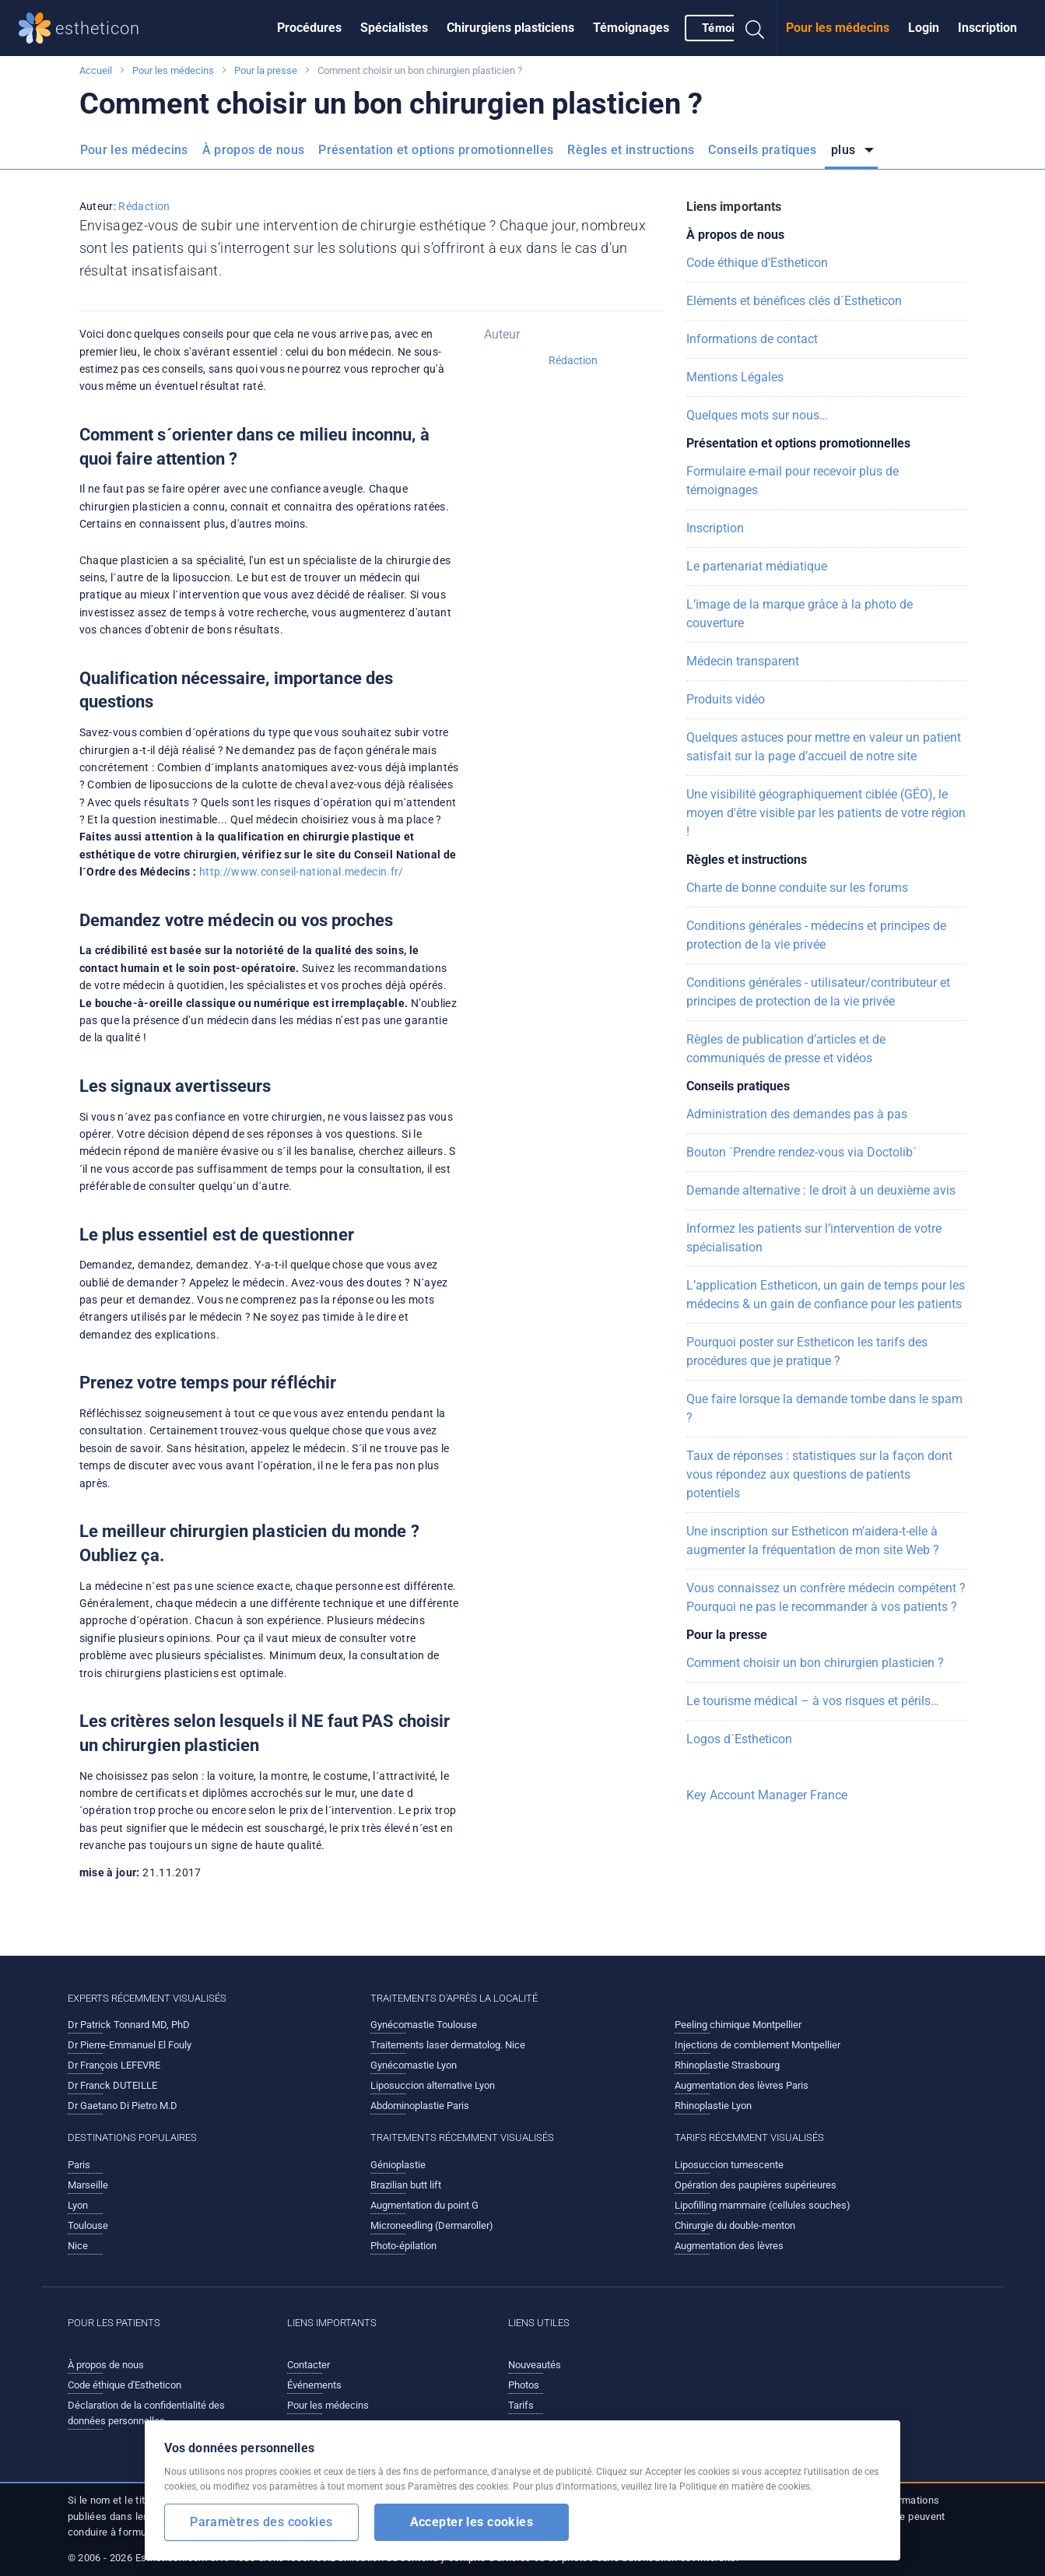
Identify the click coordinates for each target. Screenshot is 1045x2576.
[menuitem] (309, 28)
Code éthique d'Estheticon (757, 262)
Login (923, 27)
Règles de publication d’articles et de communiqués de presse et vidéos (785, 1048)
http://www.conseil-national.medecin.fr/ (301, 871)
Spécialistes (394, 27)
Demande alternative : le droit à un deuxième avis (821, 1190)
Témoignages (631, 27)
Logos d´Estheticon (739, 1739)
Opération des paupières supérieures (755, 2185)
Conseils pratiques (762, 149)
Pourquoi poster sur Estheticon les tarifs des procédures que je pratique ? (807, 1351)
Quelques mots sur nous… (757, 415)
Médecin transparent (742, 661)
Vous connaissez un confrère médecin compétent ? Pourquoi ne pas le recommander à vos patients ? (826, 1597)
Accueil (95, 70)
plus (845, 149)
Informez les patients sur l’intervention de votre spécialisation (814, 1238)
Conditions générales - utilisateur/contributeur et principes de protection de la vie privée (818, 992)
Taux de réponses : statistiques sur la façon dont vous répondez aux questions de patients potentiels (819, 1474)
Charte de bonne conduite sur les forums (797, 887)
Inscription (987, 27)
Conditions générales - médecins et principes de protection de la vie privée (816, 935)
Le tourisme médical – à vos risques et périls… (812, 1700)
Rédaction (144, 206)
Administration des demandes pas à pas (796, 1114)
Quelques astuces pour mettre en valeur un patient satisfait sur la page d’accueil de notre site (823, 746)
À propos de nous (253, 149)
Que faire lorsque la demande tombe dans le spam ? (824, 1408)
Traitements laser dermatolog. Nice (447, 2045)
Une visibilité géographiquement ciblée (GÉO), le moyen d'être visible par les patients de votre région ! (826, 813)
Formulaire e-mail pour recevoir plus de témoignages (792, 480)
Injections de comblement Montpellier (757, 2045)
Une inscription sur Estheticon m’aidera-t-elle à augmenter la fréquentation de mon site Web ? (812, 1540)
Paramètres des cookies (261, 2522)
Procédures (309, 27)
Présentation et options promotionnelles (435, 149)
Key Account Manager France (766, 1795)
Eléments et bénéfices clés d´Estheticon (794, 300)
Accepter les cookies (472, 2522)
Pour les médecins (837, 27)
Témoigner (731, 28)
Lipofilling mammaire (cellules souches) (762, 2205)
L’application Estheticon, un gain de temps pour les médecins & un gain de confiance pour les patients (825, 1294)
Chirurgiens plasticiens (510, 27)
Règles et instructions (630, 149)
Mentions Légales (735, 377)
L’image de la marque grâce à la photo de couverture (799, 613)
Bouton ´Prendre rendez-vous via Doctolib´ (801, 1152)
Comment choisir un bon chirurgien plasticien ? (815, 1662)
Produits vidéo (725, 699)
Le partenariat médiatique (756, 566)
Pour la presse (265, 70)
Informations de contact (752, 339)
